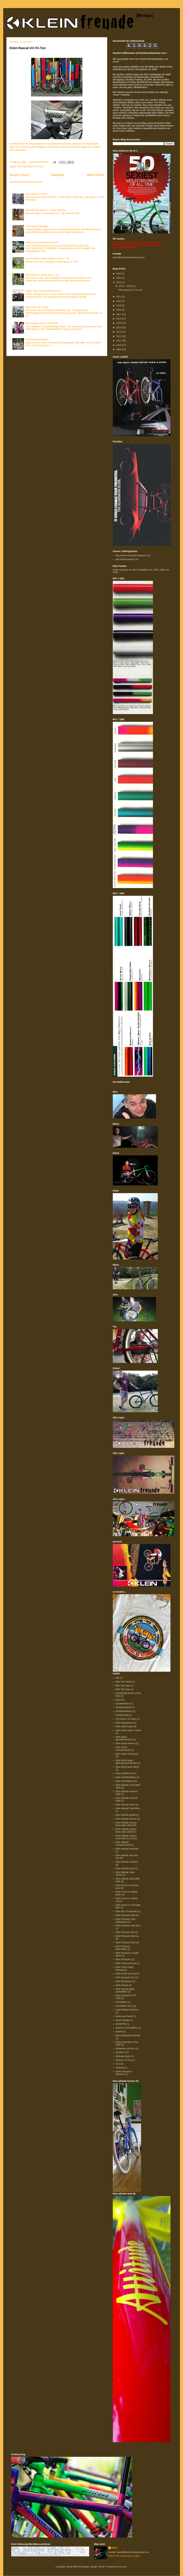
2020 (119, 301)
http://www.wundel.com (127, 559)
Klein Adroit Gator (124, 1726)
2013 (119, 332)
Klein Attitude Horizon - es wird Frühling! (46, 210)
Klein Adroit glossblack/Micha (124, 1738)
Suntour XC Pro (123, 2060)
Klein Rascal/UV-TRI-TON (31, 166)
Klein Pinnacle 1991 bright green (125, 1920)
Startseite (57, 175)
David (118, 1699)
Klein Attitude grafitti (125, 1815)
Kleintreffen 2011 (124, 2006)
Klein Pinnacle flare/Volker (123, 1947)
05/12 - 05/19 (126, 286)
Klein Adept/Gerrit (124, 1722)
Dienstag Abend (123, 1707)
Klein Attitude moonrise (127, 1848)
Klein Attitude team (125, 1868)
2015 (119, 323)
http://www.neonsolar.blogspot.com (133, 555)
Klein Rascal (122, 1985)
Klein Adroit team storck (127, 1767)
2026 (119, 273)
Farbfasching (122, 1715)
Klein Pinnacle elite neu (127, 1936)
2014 (119, 327)
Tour (118, 2063)
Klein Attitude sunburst (127, 1861)
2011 (119, 340)
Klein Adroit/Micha (125, 1781)
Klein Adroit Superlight (37, 226)
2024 (119, 282)
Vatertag (120, 2067)
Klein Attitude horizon (126, 1818)
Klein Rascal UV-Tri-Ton (28, 48)
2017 (119, 314)
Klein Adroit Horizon (125, 1743)
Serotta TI (120, 2052)
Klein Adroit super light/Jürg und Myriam (126, 1761)
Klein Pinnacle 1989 (125, 1915)
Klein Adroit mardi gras (127, 1754)
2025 (119, 278)
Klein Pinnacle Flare (126, 1942)
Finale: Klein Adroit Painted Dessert (43, 291)
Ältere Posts (95, 175)
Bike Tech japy (123, 1685)
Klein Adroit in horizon (36, 194)
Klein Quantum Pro (125, 1977)
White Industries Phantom (124, 2073)
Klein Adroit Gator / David (128, 1730)
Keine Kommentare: (39, 162)
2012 (119, 336)
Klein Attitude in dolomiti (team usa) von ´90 (47, 258)
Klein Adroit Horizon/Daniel (123, 1748)
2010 (119, 345)
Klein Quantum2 (124, 1981)
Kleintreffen (121, 2002)
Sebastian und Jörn (125, 2048)
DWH (114, 2548)
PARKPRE (121, 2024)
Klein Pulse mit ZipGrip (37, 307)
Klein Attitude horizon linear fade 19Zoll (126, 1830)
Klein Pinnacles (123, 1959)
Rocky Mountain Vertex (37, 339)
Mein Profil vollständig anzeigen (124, 2556)
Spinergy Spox (123, 2056)
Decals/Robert (123, 1703)
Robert (119, 2031)
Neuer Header (123, 2020)
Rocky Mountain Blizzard (128, 2035)
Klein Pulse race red (126, 1973)
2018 (119, 309)
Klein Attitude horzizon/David (123, 1843)
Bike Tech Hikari (124, 1681)
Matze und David (124, 2016)
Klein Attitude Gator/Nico (128, 1808)
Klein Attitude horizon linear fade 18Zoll (126, 1824)
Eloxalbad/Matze (124, 1711)
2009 (119, 349)
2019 (119, 305)
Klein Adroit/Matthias (126, 1777)
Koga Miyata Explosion (127, 2009)
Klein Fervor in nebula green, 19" (42, 275)
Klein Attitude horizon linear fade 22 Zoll (126, 1837)
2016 (119, 318)
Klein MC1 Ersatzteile (126, 1911)
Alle (117, 1678)
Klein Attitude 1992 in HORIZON (42, 323)
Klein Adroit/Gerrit (124, 1773)
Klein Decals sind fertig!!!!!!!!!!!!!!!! (42, 242)
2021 (119, 296)
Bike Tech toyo (123, 1689)
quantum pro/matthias (126, 2027)
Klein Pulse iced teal (126, 1963)
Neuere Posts (19, 175)
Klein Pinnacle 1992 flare (128, 1925)
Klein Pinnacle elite (125, 1932)
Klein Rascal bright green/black (125, 1990)
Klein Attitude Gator (125, 1804)
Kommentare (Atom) (32, 182)
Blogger (123, 2566)
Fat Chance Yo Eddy (126, 1719)
